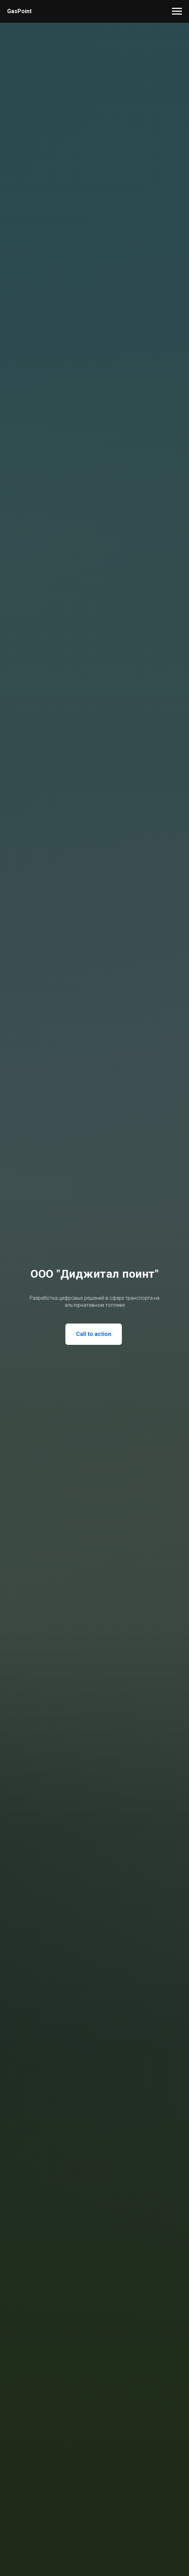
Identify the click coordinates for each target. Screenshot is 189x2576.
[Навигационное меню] (177, 11)
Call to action (93, 1334)
